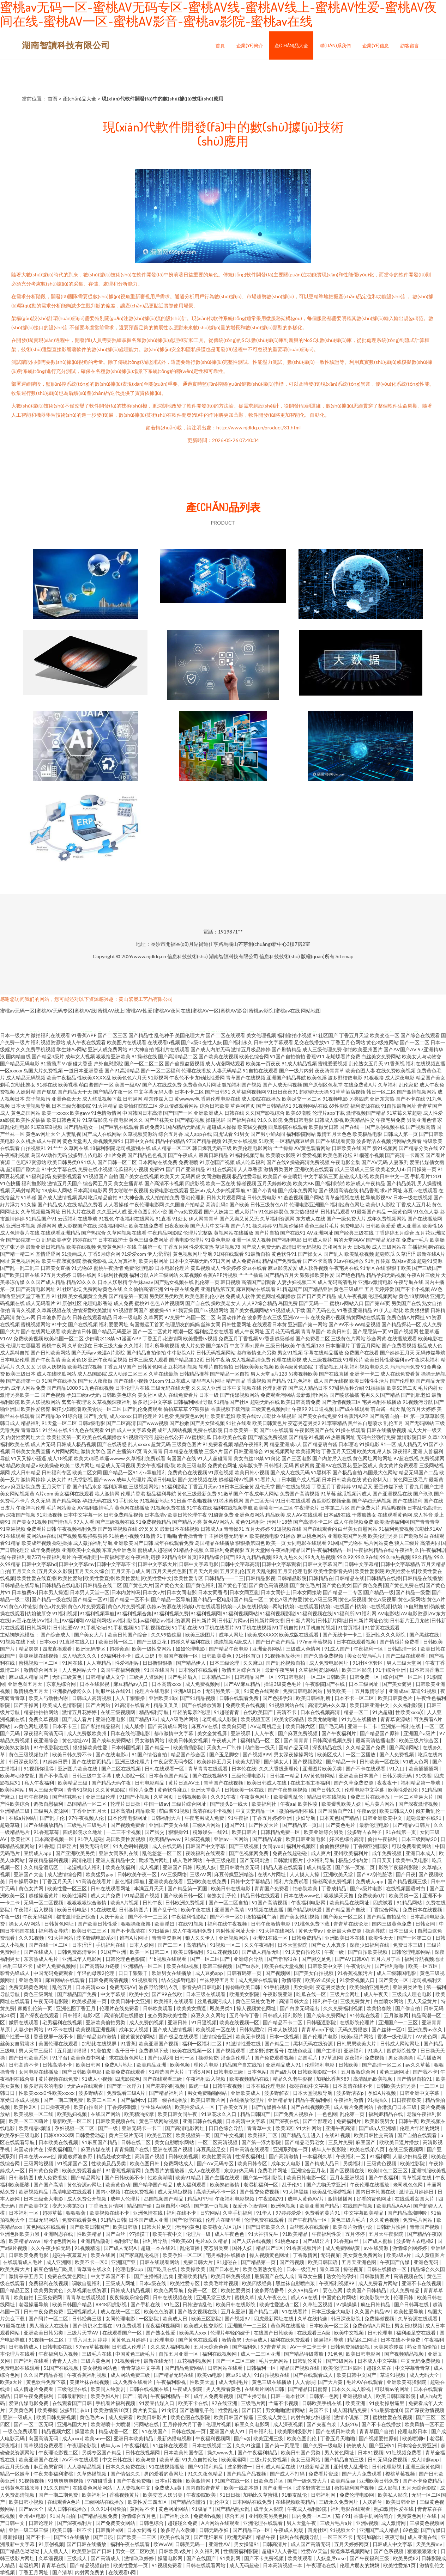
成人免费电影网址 (329, 1663)
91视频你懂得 (288, 1226)
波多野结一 (240, 2467)
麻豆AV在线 (205, 1726)
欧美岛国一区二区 (64, 1338)
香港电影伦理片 (186, 1240)
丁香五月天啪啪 (338, 2438)
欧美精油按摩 (139, 2114)
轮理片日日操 (125, 1804)
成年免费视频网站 (386, 1219)
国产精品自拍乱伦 (387, 1917)
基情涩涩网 (48, 1254)
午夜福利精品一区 (170, 2396)
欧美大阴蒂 (248, 1761)
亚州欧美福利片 (351, 1853)
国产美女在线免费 (317, 1416)
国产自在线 (197, 1303)
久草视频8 (190, 1275)
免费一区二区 (202, 2290)
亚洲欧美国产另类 (347, 1536)
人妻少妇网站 (29, 2029)
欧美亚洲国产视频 (159, 2043)
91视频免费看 (167, 2565)
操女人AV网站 (25, 1924)
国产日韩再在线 (412, 2304)
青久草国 (330, 2269)
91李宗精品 (334, 1423)
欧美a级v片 (399, 2255)
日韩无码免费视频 (388, 2459)
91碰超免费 (221, 1515)
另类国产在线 (406, 1303)
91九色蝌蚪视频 (131, 1846)
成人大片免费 (106, 1895)
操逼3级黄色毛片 (283, 1684)
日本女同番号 (142, 2530)
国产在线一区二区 (49, 1945)
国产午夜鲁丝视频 (288, 1790)
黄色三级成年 (348, 1289)
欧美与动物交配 (18, 1776)
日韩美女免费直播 (30, 1451)
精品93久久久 (81, 1282)
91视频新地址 (154, 1501)
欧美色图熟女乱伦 (263, 2269)
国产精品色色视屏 (147, 1155)
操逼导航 (375, 1931)
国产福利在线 (241, 1120)
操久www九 (221, 2452)
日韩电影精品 (150, 1783)
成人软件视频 (313, 1268)
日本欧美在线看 (229, 1437)
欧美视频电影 (264, 1536)
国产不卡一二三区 (148, 1917)
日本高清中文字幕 (246, 2121)
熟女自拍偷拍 (422, 2347)
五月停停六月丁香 (183, 2424)
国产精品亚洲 (318, 1289)
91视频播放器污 (283, 1656)
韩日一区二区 (381, 1092)
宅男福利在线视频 (62, 2022)
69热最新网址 (340, 1437)
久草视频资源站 (140, 1134)
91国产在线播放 (59, 1381)
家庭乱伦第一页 (35, 2008)
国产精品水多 (87, 1486)
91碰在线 (47, 1085)
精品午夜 (266, 2537)
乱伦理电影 (162, 2340)
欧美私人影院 (393, 2495)
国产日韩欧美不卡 (124, 2177)
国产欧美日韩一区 (183, 1895)
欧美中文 (139, 1994)
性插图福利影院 (241, 2551)
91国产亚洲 (114, 1952)
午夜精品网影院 (164, 1233)
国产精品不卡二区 (283, 2022)
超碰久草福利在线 (190, 1642)
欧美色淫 (317, 1078)
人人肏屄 (305, 2382)
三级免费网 (50, 2297)
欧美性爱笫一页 (131, 2565)
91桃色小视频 (124, 1536)
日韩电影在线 (57, 2347)
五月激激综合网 (358, 2072)
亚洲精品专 (280, 2100)
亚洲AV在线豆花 (333, 1465)
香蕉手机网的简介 (374, 2516)
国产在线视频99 (210, 1776)
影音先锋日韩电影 (202, 1987)
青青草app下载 (318, 2029)
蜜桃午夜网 (54, 1345)
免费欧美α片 (371, 1895)
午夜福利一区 (369, 1649)
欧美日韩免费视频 (231, 2276)
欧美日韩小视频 (252, 1472)
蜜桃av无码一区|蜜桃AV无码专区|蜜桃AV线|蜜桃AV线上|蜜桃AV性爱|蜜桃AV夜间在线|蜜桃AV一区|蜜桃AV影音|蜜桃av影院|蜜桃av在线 (150, 1011)
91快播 (423, 1776)
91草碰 (28, 1197)
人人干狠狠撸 (130, 1698)
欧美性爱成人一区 (195, 2107)
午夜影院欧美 (201, 2495)
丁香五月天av (203, 1486)
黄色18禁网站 (414, 1296)
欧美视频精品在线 (249, 2079)
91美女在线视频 (240, 1141)
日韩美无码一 (190, 2544)
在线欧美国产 (258, 1712)
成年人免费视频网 (56, 1966)
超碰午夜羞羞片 (70, 2255)
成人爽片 (321, 1853)
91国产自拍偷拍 (287, 1056)
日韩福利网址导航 (193, 1402)
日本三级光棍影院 (71, 1106)
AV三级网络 (174, 1874)
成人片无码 (43, 1444)
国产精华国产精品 (153, 2185)
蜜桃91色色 (147, 1303)
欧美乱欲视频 (359, 1254)
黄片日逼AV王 (184, 1783)
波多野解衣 (277, 2093)
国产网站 (314, 1197)
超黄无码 (161, 1444)
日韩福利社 (262, 2431)
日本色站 (257, 2072)
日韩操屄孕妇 (24, 1881)
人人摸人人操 (305, 1874)
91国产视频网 (403, 1331)
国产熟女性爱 (161, 2333)
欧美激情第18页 (112, 2410)
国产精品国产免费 (77, 1994)
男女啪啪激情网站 (285, 2410)
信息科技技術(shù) (187, 956)
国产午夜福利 (383, 2177)
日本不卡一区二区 (354, 1698)
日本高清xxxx (167, 1684)
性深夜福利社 (250, 2156)
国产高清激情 (284, 2156)
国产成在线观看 (352, 1409)
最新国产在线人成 (274, 2276)
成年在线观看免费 (174, 1543)
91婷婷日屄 (55, 1761)
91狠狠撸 (373, 1078)
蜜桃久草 (244, 2297)
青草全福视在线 (342, 1197)
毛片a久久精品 (212, 2241)
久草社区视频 (318, 2304)
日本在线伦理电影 (130, 1733)
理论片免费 (142, 1790)
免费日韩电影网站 (303, 1691)
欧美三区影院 (357, 1670)
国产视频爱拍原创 (379, 2438)
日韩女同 (425, 1924)
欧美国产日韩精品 (366, 2290)
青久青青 (153, 1451)
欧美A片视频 (125, 1902)
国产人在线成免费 (162, 1085)
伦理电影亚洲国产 (309, 1204)
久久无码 (40, 1501)
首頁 (220, 45)
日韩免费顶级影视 (350, 2347)
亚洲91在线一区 (270, 1938)
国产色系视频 (389, 2551)
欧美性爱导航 (409, 2311)
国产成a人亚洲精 (378, 2128)
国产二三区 (170, 1945)
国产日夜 (406, 1874)
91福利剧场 (38, 1176)
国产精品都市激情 (97, 2036)
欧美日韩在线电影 (231, 1888)
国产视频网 (278, 1973)
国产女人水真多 (329, 1945)
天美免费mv (429, 2544)
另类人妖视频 (51, 1367)
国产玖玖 (423, 1494)
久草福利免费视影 (224, 1550)
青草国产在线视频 (245, 1078)
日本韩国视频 (126, 1747)
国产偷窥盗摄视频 (184, 1063)
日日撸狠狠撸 (158, 1663)
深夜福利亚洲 (407, 1451)
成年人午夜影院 (329, 2149)
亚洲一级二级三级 (29, 2530)
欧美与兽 (146, 2459)
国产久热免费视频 (324, 1656)
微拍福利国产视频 (241, 1085)
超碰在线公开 (169, 1437)
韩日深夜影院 (24, 1761)
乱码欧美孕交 (56, 1240)
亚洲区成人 (365, 1465)
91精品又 (362, 1486)
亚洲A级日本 (188, 1691)
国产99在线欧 (167, 1994)
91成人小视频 (97, 2079)
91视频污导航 (418, 1402)
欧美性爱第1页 (400, 2565)
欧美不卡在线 (193, 2403)
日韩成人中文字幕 (393, 2544)
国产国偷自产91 (336, 1811)
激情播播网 (341, 2199)
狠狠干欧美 (398, 1268)
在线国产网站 (106, 2114)
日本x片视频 (169, 2481)
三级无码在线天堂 (170, 1388)
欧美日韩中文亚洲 (130, 2001)
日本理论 (348, 1444)
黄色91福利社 (250, 1522)
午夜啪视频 (199, 1501)
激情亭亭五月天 (26, 2276)
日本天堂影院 (293, 1945)
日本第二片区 (335, 1508)
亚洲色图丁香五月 (76, 2008)
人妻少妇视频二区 (297, 1282)
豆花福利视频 (183, 1367)
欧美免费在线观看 (126, 2072)
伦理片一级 (199, 2234)
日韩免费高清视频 (109, 1980)
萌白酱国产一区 (96, 1085)
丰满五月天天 (149, 1888)
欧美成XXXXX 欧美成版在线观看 (283, 1635)
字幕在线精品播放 (323, 1353)
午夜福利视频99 (337, 2283)
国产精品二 (277, 2043)
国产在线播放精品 (44, 1825)
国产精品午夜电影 (229, 1649)
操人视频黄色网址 (256, 2008)
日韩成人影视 (329, 1120)
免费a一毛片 (415, 1240)
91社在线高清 (221, 1169)
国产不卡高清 (317, 1261)
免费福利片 (349, 2121)
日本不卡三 (65, 1726)
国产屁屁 (46, 1092)
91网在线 (73, 1663)
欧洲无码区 (240, 2537)
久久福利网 (208, 2551)
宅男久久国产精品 (380, 1395)
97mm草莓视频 (316, 1642)
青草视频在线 (417, 2177)
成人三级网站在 (389, 1247)
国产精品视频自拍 (90, 2565)
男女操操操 (401, 2058)
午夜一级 (10, 1917)
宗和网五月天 (337, 1247)
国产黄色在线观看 (198, 2340)
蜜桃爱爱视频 (333, 1063)
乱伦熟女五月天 (366, 1063)
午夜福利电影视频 (235, 2199)
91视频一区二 (225, 1945)
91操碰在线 (144, 1056)
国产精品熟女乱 (233, 2509)
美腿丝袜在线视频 (39, 1656)
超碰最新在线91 (424, 1818)
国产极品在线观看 (179, 2036)
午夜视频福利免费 (77, 1529)
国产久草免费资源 (354, 1783)
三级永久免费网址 (339, 2502)
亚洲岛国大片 (72, 2424)
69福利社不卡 (116, 1656)
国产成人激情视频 (57, 1197)
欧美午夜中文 (167, 2234)
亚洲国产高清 (230, 1910)
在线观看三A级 (314, 2333)
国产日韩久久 (326, 1790)
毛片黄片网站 (380, 1804)
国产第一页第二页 (355, 1867)
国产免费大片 (365, 1508)
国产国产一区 (178, 1113)
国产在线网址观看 (40, 1331)
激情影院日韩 (412, 1437)
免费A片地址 (119, 2065)
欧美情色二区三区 (388, 2170)
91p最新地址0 (386, 2410)
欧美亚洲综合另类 (324, 1832)
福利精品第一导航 (421, 1783)
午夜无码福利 (38, 1917)
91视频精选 (87, 2248)
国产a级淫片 (316, 2241)
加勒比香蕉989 (333, 2079)
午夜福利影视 (171, 2382)
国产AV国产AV (400, 1049)
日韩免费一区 (365, 1677)
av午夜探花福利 (422, 1360)
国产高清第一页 (23, 1381)
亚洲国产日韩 (178, 1867)
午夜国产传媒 (395, 2262)
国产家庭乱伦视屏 (139, 2255)
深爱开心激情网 (250, 2206)
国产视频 (67, 1536)
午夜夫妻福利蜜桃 (54, 2474)
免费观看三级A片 (126, 2093)
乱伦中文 (219, 2502)
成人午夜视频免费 (353, 1522)
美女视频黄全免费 (88, 1296)
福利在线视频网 (220, 2354)
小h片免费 (115, 1155)
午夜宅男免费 (390, 1120)
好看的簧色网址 (374, 2199)
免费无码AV (122, 1987)
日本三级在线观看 (206, 1994)
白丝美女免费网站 (381, 1056)
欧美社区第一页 (64, 1437)
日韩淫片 (67, 1846)
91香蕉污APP (353, 1416)
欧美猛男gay (100, 1874)
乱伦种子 (164, 1035)
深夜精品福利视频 (49, 1860)
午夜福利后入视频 (34, 1910)
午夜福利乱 (137, 2445)
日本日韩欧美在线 (341, 1479)
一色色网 (327, 2114)
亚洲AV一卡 (296, 1317)
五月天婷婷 (257, 1529)
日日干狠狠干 (133, 1973)
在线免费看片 (183, 1395)
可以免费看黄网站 (412, 1846)
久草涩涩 (406, 1254)
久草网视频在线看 (126, 1233)
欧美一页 (276, 1543)
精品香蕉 (369, 1190)
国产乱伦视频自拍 (286, 1663)
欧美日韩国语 (323, 2262)
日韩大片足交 (156, 2227)
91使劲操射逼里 (387, 2403)
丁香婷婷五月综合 (394, 1233)
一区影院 (149, 2318)
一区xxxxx (11, 1070)
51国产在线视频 (61, 2368)
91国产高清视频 (270, 1902)
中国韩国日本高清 (142, 1113)
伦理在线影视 (286, 1360)
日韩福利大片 (166, 1818)
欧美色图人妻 (360, 1070)
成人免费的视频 (147, 2022)
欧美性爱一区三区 (67, 1888)
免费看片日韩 (41, 1529)
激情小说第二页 (352, 2417)
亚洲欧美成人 (246, 2093)
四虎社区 (317, 2530)
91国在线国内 (159, 1670)
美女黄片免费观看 (398, 1465)
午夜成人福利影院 (307, 2509)
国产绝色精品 (350, 1275)
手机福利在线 (111, 1945)
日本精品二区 (216, 1677)
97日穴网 (220, 1261)
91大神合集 (131, 1197)
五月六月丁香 (386, 1959)
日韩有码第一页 (245, 1973)
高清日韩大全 (294, 2001)
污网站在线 (147, 2424)
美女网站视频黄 (17, 1494)
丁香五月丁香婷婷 (331, 1486)
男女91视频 (290, 1353)
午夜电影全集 (345, 1162)
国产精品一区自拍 (229, 1374)
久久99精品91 (304, 2290)
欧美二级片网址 (77, 1465)
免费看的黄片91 (323, 2213)
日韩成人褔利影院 (283, 2015)
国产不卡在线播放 (381, 2424)
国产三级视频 (244, 1846)
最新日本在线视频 (179, 1529)
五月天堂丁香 (56, 1486)
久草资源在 (79, 1345)
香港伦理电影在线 (220, 1099)
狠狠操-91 (160, 1310)
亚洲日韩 (178, 2022)
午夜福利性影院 (189, 1917)
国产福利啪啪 (330, 1183)
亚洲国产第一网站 (307, 1324)
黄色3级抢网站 (382, 1042)
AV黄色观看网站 (312, 1148)
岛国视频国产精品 (164, 2199)
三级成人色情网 (303, 1649)
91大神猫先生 (263, 2234)
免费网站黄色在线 (102, 1289)
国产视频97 (238, 2318)
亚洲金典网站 (267, 1649)
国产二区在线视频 (121, 1769)
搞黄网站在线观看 (366, 1317)
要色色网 (333, 2290)
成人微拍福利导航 (93, 1543)
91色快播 (10, 1183)
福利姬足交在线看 (214, 1331)
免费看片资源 (323, 2474)
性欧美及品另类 (109, 2163)
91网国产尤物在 (345, 1543)
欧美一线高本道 (242, 2488)
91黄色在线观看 (262, 1691)
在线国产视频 (358, 2206)
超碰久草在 (379, 2368)
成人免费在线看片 (133, 2382)
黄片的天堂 (145, 2410)
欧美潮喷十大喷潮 (111, 2424)
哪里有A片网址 (208, 1381)
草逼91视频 (424, 1691)
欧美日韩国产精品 (72, 2304)
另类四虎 (359, 1099)
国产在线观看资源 (335, 1141)
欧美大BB (303, 1183)
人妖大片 (56, 1479)
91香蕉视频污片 (355, 1973)
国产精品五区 (15, 2290)
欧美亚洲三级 (268, 2438)
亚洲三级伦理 (101, 1797)
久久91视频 (32, 1938)
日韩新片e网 (110, 2530)
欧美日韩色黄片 (64, 1120)
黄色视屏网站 (26, 1261)
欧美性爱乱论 (403, 1790)
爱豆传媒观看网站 (179, 1106)
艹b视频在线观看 (168, 1959)
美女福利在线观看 (74, 1494)
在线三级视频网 (118, 1712)
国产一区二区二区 (144, 1063)
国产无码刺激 (255, 1860)
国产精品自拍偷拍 (146, 1353)
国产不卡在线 (410, 1099)
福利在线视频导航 (233, 1508)
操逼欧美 (85, 2431)
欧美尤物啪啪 (323, 1719)
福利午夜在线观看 (130, 2544)
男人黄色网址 (339, 2452)
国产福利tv (132, 2100)
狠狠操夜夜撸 (136, 1924)
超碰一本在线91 (159, 2248)
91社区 (172, 2304)
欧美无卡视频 (251, 2036)
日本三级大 (402, 1931)
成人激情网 (394, 2523)
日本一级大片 (15, 1035)
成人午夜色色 (230, 2234)
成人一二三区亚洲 (261, 2354)
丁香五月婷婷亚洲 (272, 1818)
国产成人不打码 (288, 2474)
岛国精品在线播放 (214, 1543)
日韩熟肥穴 (252, 2029)
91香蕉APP (84, 1035)
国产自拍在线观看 (417, 2135)
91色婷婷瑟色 (273, 1211)
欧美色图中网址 (88, 2058)
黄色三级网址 (39, 1994)
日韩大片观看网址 (226, 1197)
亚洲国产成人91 (228, 2431)
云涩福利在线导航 (77, 1219)
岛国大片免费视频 (43, 1070)
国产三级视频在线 (115, 1522)
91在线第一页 (401, 1832)
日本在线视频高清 (320, 1712)
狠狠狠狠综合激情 (87, 1902)
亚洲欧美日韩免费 (379, 2481)
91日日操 (230, 2495)
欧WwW (162, 2544)
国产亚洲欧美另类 (75, 1853)
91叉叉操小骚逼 (28, 1458)
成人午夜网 (49, 1141)
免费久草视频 (44, 1719)
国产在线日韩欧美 (336, 2431)
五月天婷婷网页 (352, 2544)
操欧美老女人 (226, 1303)
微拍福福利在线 (297, 1811)
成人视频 (149, 1867)
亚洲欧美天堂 (338, 1874)
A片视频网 (172, 1303)
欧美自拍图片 (89, 2107)
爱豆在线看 (254, 1268)
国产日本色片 (224, 2269)
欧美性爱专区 (185, 2283)
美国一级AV (128, 1085)
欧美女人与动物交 (421, 1056)
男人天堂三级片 (36, 2051)
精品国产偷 (140, 2206)
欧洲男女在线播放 (172, 1973)
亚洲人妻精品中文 (116, 1860)
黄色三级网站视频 (159, 2121)
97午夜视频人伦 (86, 1818)
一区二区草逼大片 (414, 1797)
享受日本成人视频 (20, 2100)
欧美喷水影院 (280, 1155)
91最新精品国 (315, 2467)
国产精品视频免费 (98, 2516)
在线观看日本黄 (269, 1324)
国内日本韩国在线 (376, 2192)
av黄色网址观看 (31, 1726)
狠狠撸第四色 (250, 1543)
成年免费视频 (45, 1550)
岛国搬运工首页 (146, 1324)
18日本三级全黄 (236, 1486)
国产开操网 (27, 1705)
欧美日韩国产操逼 (234, 2417)
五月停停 (355, 2234)
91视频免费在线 (168, 1508)
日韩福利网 (324, 2495)
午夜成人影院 (188, 2389)
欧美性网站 (13, 1790)
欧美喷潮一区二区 (273, 1508)
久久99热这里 (166, 1635)
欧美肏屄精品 (289, 1719)
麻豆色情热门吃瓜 (54, 2269)
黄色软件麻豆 (172, 1790)
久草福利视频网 (248, 1092)
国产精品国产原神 (380, 1733)
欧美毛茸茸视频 (221, 2283)
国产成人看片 (77, 1719)
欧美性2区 (25, 2107)
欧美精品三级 (73, 1783)
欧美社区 (21, 1839)
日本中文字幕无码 (189, 1261)
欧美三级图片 (200, 1635)
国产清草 (62, 2572)
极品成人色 (429, 1345)
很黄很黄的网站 (138, 2036)
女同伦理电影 (121, 2318)
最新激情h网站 (312, 1395)
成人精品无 (409, 1444)
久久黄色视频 (384, 2220)
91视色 (106, 1219)
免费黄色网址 (222, 1465)
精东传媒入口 (158, 1099)
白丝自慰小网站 (173, 2206)
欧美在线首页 (175, 2537)
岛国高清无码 (44, 2438)
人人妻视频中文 (134, 2488)
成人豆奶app (209, 1973)
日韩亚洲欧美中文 (383, 1818)
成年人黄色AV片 (306, 2199)
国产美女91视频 (29, 1522)
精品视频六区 (56, 2431)
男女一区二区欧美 (135, 2551)
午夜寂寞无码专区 (173, 1761)
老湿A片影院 (111, 1353)
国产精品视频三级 (407, 1881)
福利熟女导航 (53, 1931)
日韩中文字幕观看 (273, 1042)
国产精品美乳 (401, 1183)
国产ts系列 (248, 1966)
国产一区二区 (414, 1042)
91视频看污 (145, 1980)
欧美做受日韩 (323, 1127)
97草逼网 (331, 2058)
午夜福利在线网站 (135, 1219)
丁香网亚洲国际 (371, 1846)
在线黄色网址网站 (93, 2488)
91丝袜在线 (55, 1430)
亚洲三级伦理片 (133, 1761)
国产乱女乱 (96, 1416)
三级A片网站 (207, 1825)
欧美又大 (170, 1176)
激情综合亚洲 (217, 2036)
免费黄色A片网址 (202, 1085)
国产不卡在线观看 (366, 1769)
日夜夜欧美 (176, 1226)
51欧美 (266, 1141)
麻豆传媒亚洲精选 (234, 1874)
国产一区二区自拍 (229, 1902)
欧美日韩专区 (252, 2163)
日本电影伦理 (15, 1360)
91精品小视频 (188, 1550)
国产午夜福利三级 (370, 2558)
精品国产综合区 (188, 1754)
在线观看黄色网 (395, 1515)
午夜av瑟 (366, 1811)
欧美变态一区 (384, 1035)
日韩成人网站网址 (400, 2043)
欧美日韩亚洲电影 (306, 1839)
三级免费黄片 (355, 2001)
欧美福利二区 (263, 2135)
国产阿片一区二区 (49, 2318)
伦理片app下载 (328, 1113)
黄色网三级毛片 (410, 1479)
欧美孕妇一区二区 (183, 2255)
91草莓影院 (95, 1120)
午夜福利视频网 (213, 2438)
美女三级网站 (306, 2459)
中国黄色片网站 (339, 2297)
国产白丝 (116, 2234)
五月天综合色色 (211, 2347)
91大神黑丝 (296, 2192)
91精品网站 (410, 1902)
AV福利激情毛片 (95, 1508)
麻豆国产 (366, 2142)
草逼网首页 (242, 1106)
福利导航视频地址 (424, 1959)
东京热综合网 (61, 1684)
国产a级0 (191, 1042)
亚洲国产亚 (124, 2262)
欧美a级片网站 (357, 2036)
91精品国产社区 (231, 1402)
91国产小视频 (135, 1797)
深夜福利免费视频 (365, 2058)
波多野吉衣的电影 (44, 2086)
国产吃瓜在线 (162, 2269)
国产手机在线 (146, 2304)
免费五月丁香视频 (238, 1338)
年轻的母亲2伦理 (192, 1712)
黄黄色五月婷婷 (129, 2340)
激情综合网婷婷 (410, 2248)
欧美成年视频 (36, 1543)
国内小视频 (108, 2192)
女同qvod (273, 1846)
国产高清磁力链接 (100, 1966)
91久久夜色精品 (205, 2474)
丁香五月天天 (57, 1881)
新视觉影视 (94, 1261)
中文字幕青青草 (413, 2368)
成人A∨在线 (305, 2297)
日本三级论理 (225, 1663)
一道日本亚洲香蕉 (83, 1070)
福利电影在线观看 (351, 2509)
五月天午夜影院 (386, 2234)
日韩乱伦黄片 (308, 2361)
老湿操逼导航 (34, 2304)
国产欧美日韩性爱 (98, 1924)
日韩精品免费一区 (280, 1832)
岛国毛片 (308, 2058)
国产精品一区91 (120, 1472)
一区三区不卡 (338, 2537)
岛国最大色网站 (380, 1472)
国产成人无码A (121, 2248)
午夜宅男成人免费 (205, 1818)
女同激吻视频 (216, 1176)
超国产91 (235, 1825)
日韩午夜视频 (34, 1797)
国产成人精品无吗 (262, 1952)
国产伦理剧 (402, 1381)
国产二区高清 (121, 1423)
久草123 (437, 1437)
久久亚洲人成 (112, 1211)
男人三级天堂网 (404, 1663)
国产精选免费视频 (268, 1437)
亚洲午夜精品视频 (107, 1360)
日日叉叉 (382, 1860)
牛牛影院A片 (181, 1353)
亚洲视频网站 (234, 1938)
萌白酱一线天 (385, 1409)
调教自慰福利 (49, 1804)
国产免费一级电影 (323, 2445)
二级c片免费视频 (269, 2459)
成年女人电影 (286, 2163)
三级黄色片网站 (348, 1338)
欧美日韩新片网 (209, 2100)
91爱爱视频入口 (357, 1980)
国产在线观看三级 (163, 2079)
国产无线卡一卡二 (343, 1635)
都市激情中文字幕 (174, 1733)
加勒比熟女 (23, 1085)
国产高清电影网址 (35, 1289)
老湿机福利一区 (261, 2185)
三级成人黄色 (272, 2417)
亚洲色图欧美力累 (20, 2234)
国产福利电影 (287, 1240)
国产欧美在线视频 (218, 1056)
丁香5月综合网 (104, 1254)
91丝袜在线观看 (171, 2445)
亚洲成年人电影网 (82, 1959)
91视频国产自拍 (100, 1176)
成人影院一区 (130, 1776)
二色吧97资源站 (28, 1162)
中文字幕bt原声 (247, 1345)
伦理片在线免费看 (120, 2008)
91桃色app (287, 2241)
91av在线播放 (348, 1261)
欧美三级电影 (191, 1465)
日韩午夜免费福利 (34, 2396)
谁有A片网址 (134, 1938)
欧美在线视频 (81, 1247)
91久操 (28, 1204)
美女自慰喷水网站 (175, 2142)
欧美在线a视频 (183, 1966)
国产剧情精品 (286, 1049)
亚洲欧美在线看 (166, 1881)
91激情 (148, 1536)
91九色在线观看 (86, 1430)
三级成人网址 (121, 2283)
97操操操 (347, 2304)
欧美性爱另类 (236, 2290)
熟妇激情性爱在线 (394, 2509)
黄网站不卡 (143, 2509)
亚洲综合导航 (249, 1959)
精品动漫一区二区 (118, 2431)
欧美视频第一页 (193, 2135)
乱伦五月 (393, 1423)
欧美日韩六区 (300, 1726)
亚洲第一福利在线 (401, 1726)
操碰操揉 (62, 1543)
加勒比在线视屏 (279, 1416)
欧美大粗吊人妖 (374, 1451)
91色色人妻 (426, 1211)
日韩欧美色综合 (119, 1395)
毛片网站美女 (61, 1508)
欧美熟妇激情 (225, 2185)
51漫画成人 (74, 1254)
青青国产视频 (425, 2227)
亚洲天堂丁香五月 (30, 1296)
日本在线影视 (95, 1684)
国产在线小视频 (131, 1381)
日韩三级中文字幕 (92, 1776)
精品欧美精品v (22, 1465)
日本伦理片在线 (132, 1388)
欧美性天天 (381, 1938)
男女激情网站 (150, 1740)
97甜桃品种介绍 (346, 1388)
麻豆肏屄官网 (49, 2467)
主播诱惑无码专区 (228, 1536)
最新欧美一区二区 (72, 2121)
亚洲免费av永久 (426, 2029)
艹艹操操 (283, 1148)
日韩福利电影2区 (82, 2015)
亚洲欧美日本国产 (359, 1776)
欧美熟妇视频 (72, 2114)
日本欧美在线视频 (58, 2142)
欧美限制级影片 (295, 2431)
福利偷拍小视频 (294, 1035)
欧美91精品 (188, 2177)
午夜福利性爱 (327, 2234)
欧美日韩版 (126, 2227)
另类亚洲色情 (421, 1120)
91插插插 (375, 1388)
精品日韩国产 (255, 2114)
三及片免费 (340, 2142)
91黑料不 (321, 1472)
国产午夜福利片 (339, 1733)
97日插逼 (159, 1931)
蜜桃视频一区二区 (39, 1663)
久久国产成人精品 (45, 1282)
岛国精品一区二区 (87, 1804)
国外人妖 (242, 2248)
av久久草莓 (418, 2065)
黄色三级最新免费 (197, 1494)
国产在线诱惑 (112, 1444)
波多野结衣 (91, 2093)
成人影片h (246, 1211)
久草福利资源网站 (319, 1670)
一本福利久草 (317, 2156)
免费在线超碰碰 (290, 1853)
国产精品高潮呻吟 (407, 2213)
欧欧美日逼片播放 (399, 2142)
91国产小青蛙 (262, 1190)
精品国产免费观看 (282, 1261)
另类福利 (353, 2163)
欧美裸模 (68, 1085)
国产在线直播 (334, 1374)
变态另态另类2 (304, 1423)
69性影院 (339, 1106)
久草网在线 (76, 1148)
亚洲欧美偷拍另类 (106, 2022)
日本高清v (155, 1515)
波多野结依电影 (345, 1078)
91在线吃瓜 (103, 1910)
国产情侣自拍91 (415, 2079)
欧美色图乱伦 (302, 2438)
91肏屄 (169, 2410)
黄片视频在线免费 (58, 2079)
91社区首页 (248, 1656)
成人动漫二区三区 (127, 1374)
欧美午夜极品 (61, 1078)
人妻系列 (399, 1162)
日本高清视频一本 (283, 2565)
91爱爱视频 (309, 1155)
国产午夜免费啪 (134, 2481)
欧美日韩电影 (72, 1910)
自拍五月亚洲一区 (179, 2354)
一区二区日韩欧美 (326, 1677)
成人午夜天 (376, 1994)
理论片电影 (206, 2065)
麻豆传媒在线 (96, 2149)
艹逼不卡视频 (284, 2403)
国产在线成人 (39, 1952)
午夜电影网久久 (126, 1120)
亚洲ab (197, 1190)
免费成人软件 (240, 1296)
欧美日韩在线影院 (236, 2304)
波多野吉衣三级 (264, 1317)
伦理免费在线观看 (264, 2220)
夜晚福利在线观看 (206, 1853)
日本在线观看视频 (356, 1642)
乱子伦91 (292, 2185)
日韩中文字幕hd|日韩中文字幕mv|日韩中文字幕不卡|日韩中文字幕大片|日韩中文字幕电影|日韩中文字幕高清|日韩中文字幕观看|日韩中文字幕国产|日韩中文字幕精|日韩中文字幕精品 (221, 1564)
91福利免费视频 (396, 1529)
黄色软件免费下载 (46, 2382)
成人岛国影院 (92, 1374)
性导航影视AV (376, 1197)
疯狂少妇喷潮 (66, 1409)
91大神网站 (60, 1938)
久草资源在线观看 (418, 2318)
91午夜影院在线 (52, 1747)
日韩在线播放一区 (387, 2269)
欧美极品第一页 (90, 2001)
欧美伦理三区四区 (343, 2368)
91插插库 (51, 1063)
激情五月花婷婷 (80, 1712)
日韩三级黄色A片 (269, 1204)
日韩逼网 (133, 1099)
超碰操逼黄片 (44, 1895)
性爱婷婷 (231, 1268)
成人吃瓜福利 (250, 1162)
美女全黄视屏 (212, 1733)
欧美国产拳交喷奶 (282, 1176)
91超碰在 (227, 2262)
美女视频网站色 (100, 2368)
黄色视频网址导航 (192, 1254)
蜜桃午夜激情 (108, 1268)
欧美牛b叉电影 (412, 1860)
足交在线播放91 (312, 1042)
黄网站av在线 (41, 1536)
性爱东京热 (201, 1247)
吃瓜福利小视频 (131, 1169)
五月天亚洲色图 (359, 2262)
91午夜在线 (199, 1508)
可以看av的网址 (392, 2389)
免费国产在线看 (361, 1353)
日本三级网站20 (419, 1839)
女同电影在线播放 (39, 2072)
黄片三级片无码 (126, 2135)
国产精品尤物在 (383, 1240)
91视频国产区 (73, 2163)
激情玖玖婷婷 (139, 2558)
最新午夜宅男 (280, 1670)
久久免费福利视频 (343, 2008)
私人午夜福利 (39, 1783)
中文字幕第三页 (320, 1176)
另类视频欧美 (303, 1374)
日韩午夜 (152, 1902)
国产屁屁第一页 (369, 1331)
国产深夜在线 (284, 2121)
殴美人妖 (206, 1867)
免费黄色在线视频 (187, 1472)
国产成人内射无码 (210, 1049)
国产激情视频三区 (341, 1402)
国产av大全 (31, 2509)
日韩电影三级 (228, 2072)
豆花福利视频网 (195, 2361)
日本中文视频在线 (241, 1388)
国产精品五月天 (281, 1275)
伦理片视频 (219, 2424)
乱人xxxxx (139, 1444)
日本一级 (209, 1395)
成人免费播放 (52, 2177)
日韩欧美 (348, 2065)
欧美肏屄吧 (234, 1726)
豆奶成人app (38, 1853)
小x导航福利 (153, 1472)
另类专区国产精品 (102, 2452)
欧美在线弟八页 (368, 2149)
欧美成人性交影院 (204, 2326)
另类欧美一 (339, 1691)
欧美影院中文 (375, 2297)
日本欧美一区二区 (329, 2326)
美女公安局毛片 (365, 1656)
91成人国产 (337, 1649)
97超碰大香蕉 (77, 1063)
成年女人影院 (269, 2509)
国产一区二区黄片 (152, 1331)
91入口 (397, 1769)
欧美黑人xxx (193, 2333)
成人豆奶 (145, 1656)
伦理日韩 (403, 2297)
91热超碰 (382, 1712)
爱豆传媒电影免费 (29, 2403)
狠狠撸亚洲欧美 (113, 1056)
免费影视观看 (67, 1176)
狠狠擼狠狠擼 (93, 1536)
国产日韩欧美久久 (266, 2227)
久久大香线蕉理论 (279, 1769)
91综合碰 (72, 1416)
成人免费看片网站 (378, 2283)
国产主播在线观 (222, 2177)
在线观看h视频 (163, 1042)
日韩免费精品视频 (123, 1515)
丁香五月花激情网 (162, 1338)
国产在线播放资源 (202, 1705)
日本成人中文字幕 (377, 2361)
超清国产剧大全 (23, 1169)
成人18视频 (60, 1458)
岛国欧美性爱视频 (126, 1839)
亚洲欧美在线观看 (314, 1169)
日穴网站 (210, 2213)
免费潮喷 (188, 1162)
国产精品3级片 (48, 1056)
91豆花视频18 (223, 1952)
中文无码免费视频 (421, 2361)
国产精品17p (143, 1719)
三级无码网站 (44, 2220)
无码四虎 (190, 1176)
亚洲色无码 (426, 2262)
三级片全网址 (345, 1994)
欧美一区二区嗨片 (29, 2121)
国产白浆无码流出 (300, 2008)
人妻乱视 (71, 1134)
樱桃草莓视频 (400, 2474)
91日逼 (178, 1501)
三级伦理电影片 (249, 1776)
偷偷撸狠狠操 (335, 1846)
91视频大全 (343, 2530)
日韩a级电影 (91, 1423)
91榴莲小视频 (369, 1155)
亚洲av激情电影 (375, 1282)
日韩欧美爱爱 (381, 1226)
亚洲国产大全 (29, 1874)
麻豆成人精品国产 (29, 1677)
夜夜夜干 (387, 1783)
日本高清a (121, 1811)
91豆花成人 (178, 1381)
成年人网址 (232, 1635)
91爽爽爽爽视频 (66, 2481)
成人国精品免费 (350, 2410)
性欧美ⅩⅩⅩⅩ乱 (94, 1078)
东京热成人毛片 (41, 1959)
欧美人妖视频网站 (40, 1402)
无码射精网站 (26, 1190)
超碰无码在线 (265, 1402)
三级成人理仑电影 (412, 1994)
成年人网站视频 (174, 1430)
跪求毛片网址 (154, 1860)
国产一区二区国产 (210, 1959)
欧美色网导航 (169, 2290)
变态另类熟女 (331, 1987)
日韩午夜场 (217, 1360)
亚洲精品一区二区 (143, 1966)
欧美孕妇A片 (105, 2396)
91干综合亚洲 (391, 1670)
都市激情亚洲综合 (76, 1917)
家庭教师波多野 (76, 2156)
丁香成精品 (334, 1888)
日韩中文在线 (139, 1141)
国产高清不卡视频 (164, 1183)
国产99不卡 (341, 1324)
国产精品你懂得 (189, 2502)
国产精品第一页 (259, 2262)
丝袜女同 (211, 1324)
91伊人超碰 (90, 1839)
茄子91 (343, 2516)
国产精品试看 (267, 1839)
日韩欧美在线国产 (351, 1148)
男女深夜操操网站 (294, 1754)
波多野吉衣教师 (178, 2530)
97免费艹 (174, 1317)
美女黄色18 (74, 1360)
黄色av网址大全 (43, 1134)
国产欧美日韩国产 (90, 2227)
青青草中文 (260, 2128)
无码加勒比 (369, 2537)
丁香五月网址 (34, 2572)
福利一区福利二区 (202, 2043)
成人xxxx (72, 2438)
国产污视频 (292, 2262)
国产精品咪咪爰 (305, 1910)
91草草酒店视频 (347, 1092)
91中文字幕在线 (59, 1169)
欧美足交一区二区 (301, 1099)
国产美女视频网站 (249, 1310)
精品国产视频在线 (300, 2368)
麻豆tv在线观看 (420, 1190)
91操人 (375, 2051)
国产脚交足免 (316, 1959)
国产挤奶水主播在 (93, 2326)
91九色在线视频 (96, 1388)
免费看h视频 (207, 2516)
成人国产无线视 (331, 1381)
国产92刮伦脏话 (375, 1874)
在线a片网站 (23, 1818)
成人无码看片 (40, 1303)
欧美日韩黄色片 (269, 1423)
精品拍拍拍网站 (41, 1712)
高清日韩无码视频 (301, 1247)
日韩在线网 (84, 1275)
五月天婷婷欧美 (274, 1183)
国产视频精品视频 (404, 2354)
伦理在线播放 (196, 1070)
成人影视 (388, 2488)
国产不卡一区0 (226, 1917)
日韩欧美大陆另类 (396, 2086)
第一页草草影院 (427, 1416)
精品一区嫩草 (15, 2474)
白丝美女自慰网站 (358, 1529)
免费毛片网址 (273, 2170)
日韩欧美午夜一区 (137, 1874)
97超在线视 (406, 1458)
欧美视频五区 (256, 1719)
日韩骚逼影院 (321, 2022)
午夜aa (287, 1804)
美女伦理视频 (261, 1035)
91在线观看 (12, 1536)
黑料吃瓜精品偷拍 (97, 1197)
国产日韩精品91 (273, 1106)
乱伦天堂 (265, 1486)
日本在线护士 (113, 1240)
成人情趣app (425, 2459)
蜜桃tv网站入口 (347, 1303)
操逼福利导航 (329, 2340)
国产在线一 (351, 1127)
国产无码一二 (314, 1303)
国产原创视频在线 (385, 1127)
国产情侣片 (60, 1522)
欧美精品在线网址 (350, 1902)
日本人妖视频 (283, 2029)
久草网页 (153, 1317)
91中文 (59, 1324)
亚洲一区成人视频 (251, 1240)
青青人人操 (65, 2361)
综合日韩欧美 (214, 1106)
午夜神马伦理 (31, 1508)
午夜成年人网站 (261, 1494)
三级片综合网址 (189, 1804)
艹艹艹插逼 (251, 1275)
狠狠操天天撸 (339, 1895)
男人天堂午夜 (302, 2523)
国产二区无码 (259, 1501)
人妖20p (349, 2424)
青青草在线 (54, 2565)
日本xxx (47, 1642)
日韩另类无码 (397, 1776)
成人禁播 (134, 1726)
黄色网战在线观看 (46, 2227)
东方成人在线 (310, 1219)
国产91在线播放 (72, 2537)
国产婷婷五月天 (397, 1353)
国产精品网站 (86, 2177)
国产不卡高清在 (128, 1931)
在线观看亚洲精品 (60, 1233)
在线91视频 (191, 1924)
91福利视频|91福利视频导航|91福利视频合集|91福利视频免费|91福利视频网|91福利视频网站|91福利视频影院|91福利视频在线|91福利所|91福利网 (214, 1613)
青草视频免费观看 (44, 2445)
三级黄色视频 (382, 2163)
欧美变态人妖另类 (163, 2495)
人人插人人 (56, 2551)
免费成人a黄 (169, 2488)
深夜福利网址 (113, 1226)
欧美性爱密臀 (35, 1409)
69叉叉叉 (148, 1529)
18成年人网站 (57, 1190)
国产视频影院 (308, 1761)
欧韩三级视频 (218, 1966)
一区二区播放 (361, 1754)
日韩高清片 (275, 2544)
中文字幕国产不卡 (111, 2276)
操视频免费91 (108, 1141)
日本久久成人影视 (351, 2389)
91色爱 (166, 1416)
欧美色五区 (160, 2135)
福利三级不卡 (18, 1966)
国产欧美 (239, 1204)
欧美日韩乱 (339, 1331)
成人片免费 (192, 1345)
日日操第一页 (421, 1169)
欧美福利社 (264, 1804)
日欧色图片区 (269, 2481)
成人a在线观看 (204, 2170)
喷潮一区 (183, 1331)
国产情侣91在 (283, 1959)
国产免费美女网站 (116, 2523)
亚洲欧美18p (163, 1698)
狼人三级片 (406, 1543)
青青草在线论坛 (351, 1924)
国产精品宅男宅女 (305, 2142)
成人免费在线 (246, 1261)
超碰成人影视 (354, 1176)
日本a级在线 (337, 1515)
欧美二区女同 (87, 1472)
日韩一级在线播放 (167, 2100)
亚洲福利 (354, 2051)
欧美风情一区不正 (424, 2424)
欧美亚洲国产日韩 (92, 2551)
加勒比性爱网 (210, 1078)
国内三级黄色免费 (392, 1924)
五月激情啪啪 (370, 1691)
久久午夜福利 (259, 1945)
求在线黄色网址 (127, 2058)
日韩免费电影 (262, 1197)
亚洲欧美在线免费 (207, 1881)
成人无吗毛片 (233, 2382)
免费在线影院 (208, 1430)
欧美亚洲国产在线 (39, 2459)
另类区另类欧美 (166, 1296)
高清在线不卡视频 (212, 1811)
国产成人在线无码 (290, 1472)
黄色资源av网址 (85, 2185)
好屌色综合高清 (347, 1839)
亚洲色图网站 (249, 1515)
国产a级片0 (282, 2072)
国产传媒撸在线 (270, 2107)
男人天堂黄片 (422, 2001)
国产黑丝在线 (424, 1635)
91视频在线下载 (18, 1642)
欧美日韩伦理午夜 (187, 1515)
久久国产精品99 (373, 2311)
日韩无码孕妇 (214, 2530)
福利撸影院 (34, 1183)
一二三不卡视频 (124, 1832)
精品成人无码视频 (115, 1465)
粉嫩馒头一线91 (211, 1832)
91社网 (59, 1296)
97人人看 (84, 1522)
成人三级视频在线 (322, 1360)
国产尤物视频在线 (197, 1479)
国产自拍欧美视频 (368, 1952)
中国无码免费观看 (54, 1973)
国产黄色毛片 (341, 1825)
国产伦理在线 (187, 2220)
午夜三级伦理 (221, 1860)
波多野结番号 (269, 2290)
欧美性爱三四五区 (148, 2502)
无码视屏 (330, 2255)
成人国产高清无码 (311, 2544)
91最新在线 (13, 2326)
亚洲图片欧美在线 (78, 1769)
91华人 (88, 1162)
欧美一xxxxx (55, 1113)
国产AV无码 (374, 1162)
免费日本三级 (408, 1945)
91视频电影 (335, 1099)
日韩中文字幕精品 (250, 1881)
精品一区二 (356, 1712)
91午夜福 (238, 1818)
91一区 (388, 1444)
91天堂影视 (80, 1479)
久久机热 (26, 1141)
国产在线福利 (407, 1501)
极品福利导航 (161, 1494)
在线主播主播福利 (310, 1783)
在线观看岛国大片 (415, 2199)
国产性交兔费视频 (260, 2192)
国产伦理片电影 (320, 2036)
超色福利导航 (130, 1881)
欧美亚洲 (355, 2403)
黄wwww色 (187, 1099)
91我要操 (183, 1310)
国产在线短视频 (293, 1486)
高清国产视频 (150, 2156)
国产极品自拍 (347, 1472)
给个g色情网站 (61, 2241)
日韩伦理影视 (387, 2467)
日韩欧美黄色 (217, 1656)
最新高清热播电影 (376, 1740)
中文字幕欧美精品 (364, 2213)
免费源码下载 (154, 2051)
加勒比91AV (428, 1529)
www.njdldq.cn (150, 956)
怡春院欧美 (306, 1888)
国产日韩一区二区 (117, 1162)
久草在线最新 (163, 1374)
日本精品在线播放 (183, 1451)
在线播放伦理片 (247, 2100)
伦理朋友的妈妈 (182, 1324)
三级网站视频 (39, 2163)
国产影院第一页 (23, 1240)
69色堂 (410, 2530)
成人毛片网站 (188, 1860)
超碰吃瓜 (385, 1254)
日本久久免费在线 (126, 2467)
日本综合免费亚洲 (417, 2445)
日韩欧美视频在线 (116, 2121)
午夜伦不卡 (181, 1078)
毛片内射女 (430, 1388)
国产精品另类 (187, 1522)
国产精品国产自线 (346, 1910)
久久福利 (134, 1345)
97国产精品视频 (203, 1141)
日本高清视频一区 (54, 1839)
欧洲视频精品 (34, 2192)
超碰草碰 (10, 1825)
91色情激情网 (106, 1113)
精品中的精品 (170, 1141)
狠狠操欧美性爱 (317, 1275)
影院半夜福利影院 (399, 1867)
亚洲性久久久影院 (386, 1635)
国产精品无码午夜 (111, 1783)
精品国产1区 (269, 2248)
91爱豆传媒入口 (157, 2403)
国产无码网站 (419, 1423)
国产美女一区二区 (343, 1917)
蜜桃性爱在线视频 (393, 2417)
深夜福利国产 (62, 2149)
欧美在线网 (103, 2255)
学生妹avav (140, 1282)
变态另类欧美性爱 (167, 2015)
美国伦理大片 (190, 1035)
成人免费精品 (405, 2290)
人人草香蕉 (250, 1169)
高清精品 (196, 1945)
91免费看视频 (218, 1444)
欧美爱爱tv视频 (200, 1338)
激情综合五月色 (139, 2516)
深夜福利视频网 (163, 2326)
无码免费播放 (353, 2029)
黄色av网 (26, 1317)
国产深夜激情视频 (418, 1804)
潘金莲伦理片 (236, 2058)
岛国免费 (288, 1303)
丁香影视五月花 (331, 1367)
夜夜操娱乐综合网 (129, 2297)
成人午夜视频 (352, 1296)
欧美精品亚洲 (152, 2065)
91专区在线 (372, 1268)
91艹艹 (55, 1148)
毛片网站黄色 (378, 1543)
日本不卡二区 (189, 1092)
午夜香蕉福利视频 (87, 2375)
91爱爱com (133, 1254)
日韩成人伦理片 (129, 2347)
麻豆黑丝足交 (211, 2149)
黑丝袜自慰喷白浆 (296, 2283)
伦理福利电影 (320, 2065)
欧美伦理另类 (383, 1536)
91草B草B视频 (46, 1127)
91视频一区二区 (47, 2340)
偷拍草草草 (175, 1409)
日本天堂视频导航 (30, 1106)
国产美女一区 (394, 1980)
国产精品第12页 (186, 1360)
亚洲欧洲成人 (208, 1113)
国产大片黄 (331, 2382)
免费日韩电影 (298, 1120)
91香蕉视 (394, 1063)
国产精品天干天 (75, 1092)
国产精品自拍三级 (344, 2459)
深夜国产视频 (21, 1515)
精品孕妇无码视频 (386, 1275)
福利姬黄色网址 (347, 1204)
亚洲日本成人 (420, 1853)
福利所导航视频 (162, 1345)
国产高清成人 (106, 2558)
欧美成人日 (175, 2318)
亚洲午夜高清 (340, 2128)
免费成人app (370, 1881)
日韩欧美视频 (183, 2156)
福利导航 (139, 1275)
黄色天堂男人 (77, 1141)
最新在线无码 (159, 2361)
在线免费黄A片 (360, 1085)
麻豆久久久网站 (209, 2015)
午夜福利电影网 (309, 1902)
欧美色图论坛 (337, 1155)
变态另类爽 (216, 2248)
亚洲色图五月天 (25, 1684)
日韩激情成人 (24, 2347)
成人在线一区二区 (121, 2311)
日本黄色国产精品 (169, 1776)
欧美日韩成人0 (396, 1811)
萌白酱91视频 (174, 1811)
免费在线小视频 (95, 1169)
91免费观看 (129, 2326)
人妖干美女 (112, 1917)
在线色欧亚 (300, 2051)
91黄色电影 (217, 1240)
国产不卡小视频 (412, 1289)
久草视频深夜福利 (112, 1402)
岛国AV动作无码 (49, 1155)
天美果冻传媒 (389, 2347)
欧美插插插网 (424, 1769)
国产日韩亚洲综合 (243, 1451)
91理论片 (353, 1360)
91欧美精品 (295, 2234)
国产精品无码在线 (174, 2375)
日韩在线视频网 (143, 2452)
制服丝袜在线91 (114, 1691)
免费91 (157, 1169)
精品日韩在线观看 (260, 1895)
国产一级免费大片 (346, 1219)
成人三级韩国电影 (396, 1973)
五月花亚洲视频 (348, 2177)
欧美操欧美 (193, 2269)
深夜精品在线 (327, 1747)
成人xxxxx (120, 1416)
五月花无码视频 (282, 1331)
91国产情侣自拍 (150, 1754)
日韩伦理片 (145, 1416)
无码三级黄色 (67, 1677)
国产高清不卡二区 (313, 1522)
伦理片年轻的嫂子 (230, 2333)
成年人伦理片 (131, 1479)
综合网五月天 (98, 1183)
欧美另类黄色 (49, 2290)
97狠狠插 (199, 1409)
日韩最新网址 (72, 2396)
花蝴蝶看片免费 (343, 1056)
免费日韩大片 (198, 2262)
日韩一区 (185, 2058)
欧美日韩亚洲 (401, 2502)
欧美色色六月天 (129, 1078)
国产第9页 (217, 1345)
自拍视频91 (33, 1148)
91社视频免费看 (404, 2452)
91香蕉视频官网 (124, 2170)
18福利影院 (102, 1148)
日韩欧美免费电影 (29, 2255)
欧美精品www (165, 1839)
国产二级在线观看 (406, 1656)
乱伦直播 (190, 2248)
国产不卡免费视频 (264, 2558)
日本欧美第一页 (241, 1430)
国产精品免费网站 (184, 2368)
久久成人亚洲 (206, 1388)
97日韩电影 (290, 1677)
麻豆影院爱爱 (282, 1268)
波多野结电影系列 (96, 1938)
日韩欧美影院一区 (317, 2072)
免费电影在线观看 (169, 1190)
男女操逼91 (246, 2544)
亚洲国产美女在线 (169, 1825)
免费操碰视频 (379, 2318)
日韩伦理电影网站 (411, 1952)
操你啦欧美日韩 (243, 1987)
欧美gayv (80, 1113)
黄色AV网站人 (218, 1522)
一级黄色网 (399, 1211)
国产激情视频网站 (416, 1092)
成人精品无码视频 (26, 1078)
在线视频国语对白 (406, 1888)
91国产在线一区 (233, 2481)
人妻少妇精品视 (410, 2156)
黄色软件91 (284, 1254)
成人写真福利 (123, 1261)
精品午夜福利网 (251, 1444)
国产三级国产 (427, 1268)
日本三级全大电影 (44, 2199)
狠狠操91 (179, 1832)
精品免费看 (90, 1204)
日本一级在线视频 (413, 1197)
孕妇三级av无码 (83, 1395)
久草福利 (388, 1085)
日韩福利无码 (279, 1465)
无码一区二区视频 (44, 1902)
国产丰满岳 (135, 2396)
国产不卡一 (38, 2537)
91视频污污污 (138, 1437)
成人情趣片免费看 (34, 2389)
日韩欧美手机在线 (322, 2403)
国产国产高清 (49, 2185)
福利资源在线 (365, 1106)
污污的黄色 (187, 2227)
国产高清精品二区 (178, 1056)
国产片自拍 (266, 1233)
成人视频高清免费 (251, 1360)
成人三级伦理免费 (322, 1049)
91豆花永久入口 (219, 2114)
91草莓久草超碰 (404, 1113)
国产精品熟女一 (81, 1127)
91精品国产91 (41, 1219)
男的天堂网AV (349, 1240)
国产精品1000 (62, 1388)
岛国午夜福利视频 (121, 1670)
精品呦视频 (393, 1508)
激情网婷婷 (33, 1479)
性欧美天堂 (203, 2382)
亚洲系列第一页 (291, 2149)
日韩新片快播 (391, 2227)
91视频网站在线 (310, 1106)
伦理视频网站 (383, 1296)
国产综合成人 (56, 1635)
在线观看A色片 (64, 2502)
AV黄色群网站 (319, 1776)
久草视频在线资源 (87, 2290)
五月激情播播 (72, 2051)
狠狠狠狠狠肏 (422, 2551)
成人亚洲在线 (423, 2537)
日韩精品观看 (335, 1211)
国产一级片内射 (296, 1070)
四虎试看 (223, 1134)
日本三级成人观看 (148, 1360)
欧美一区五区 (423, 1966)
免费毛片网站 (418, 2220)
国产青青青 (296, 1740)
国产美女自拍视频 (314, 1973)
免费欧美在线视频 (245, 1705)
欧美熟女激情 (15, 1747)
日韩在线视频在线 (173, 2297)
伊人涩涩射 (159, 1254)
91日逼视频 (321, 1409)
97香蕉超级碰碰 (276, 1338)
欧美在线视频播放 (102, 1437)
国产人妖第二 (219, 1211)
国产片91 (241, 1226)
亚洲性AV (220, 2544)
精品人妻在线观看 (283, 1867)
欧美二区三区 (102, 2100)
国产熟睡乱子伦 (197, 2410)
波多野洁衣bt (75, 2410)
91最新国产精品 (368, 1211)
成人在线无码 (167, 1846)
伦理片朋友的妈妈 (360, 2565)
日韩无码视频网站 (216, 1353)
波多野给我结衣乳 (159, 1987)
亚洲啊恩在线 (58, 2234)
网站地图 (311, 1011)
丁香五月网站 (366, 1345)
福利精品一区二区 (260, 1740)
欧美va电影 (210, 2375)
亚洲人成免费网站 (107, 1049)
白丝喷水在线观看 (309, 2227)
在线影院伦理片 (357, 2022)
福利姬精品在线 (386, 2114)
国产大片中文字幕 (210, 1226)
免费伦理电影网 (357, 2495)
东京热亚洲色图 (119, 1550)
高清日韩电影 (162, 1479)
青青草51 (31, 1430)
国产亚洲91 (381, 2445)
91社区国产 (325, 1035)
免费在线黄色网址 (67, 2276)
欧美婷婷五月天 (215, 1761)
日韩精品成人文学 (106, 1677)
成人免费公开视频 (87, 2199)
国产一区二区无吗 (34, 2424)
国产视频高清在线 (338, 1190)
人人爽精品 (99, 1663)
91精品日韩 (113, 2220)
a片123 (279, 1374)
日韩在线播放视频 (386, 1430)
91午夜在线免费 (181, 1289)
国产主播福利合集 (154, 2276)
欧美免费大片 (15, 2269)
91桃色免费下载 (312, 1924)
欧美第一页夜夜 (263, 1063)
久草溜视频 (51, 2558)
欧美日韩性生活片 (369, 1381)
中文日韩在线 (117, 2459)
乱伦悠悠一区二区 (162, 1853)
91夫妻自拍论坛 (303, 1952)
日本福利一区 (24, 2213)
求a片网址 (391, 1190)
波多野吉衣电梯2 (415, 2241)
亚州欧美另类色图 (268, 2516)
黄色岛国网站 (26, 1113)
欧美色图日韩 (145, 2163)
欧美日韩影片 (152, 2417)
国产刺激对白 (413, 1536)
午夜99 (299, 1409)
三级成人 (77, 2558)
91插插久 (378, 2100)
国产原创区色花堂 (323, 1085)
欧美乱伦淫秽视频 (332, 2192)
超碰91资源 (429, 1261)
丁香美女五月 (233, 2107)
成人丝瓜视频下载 (102, 1099)
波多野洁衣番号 (267, 2051)
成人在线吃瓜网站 (56, 1374)
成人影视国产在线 (77, 1226)
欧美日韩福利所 (314, 1698)
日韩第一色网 (324, 2396)
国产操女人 (310, 1254)
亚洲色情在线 (148, 2213)
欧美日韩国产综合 (128, 1635)
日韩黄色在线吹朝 (20, 2488)
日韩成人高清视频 (92, 1698)
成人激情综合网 (65, 1874)
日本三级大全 (108, 1345)
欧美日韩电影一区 (307, 2177)
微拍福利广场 (261, 1917)
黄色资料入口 (377, 1479)
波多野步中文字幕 (152, 1402)
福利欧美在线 (15, 1444)
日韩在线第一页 (189, 2431)
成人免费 (123, 1303)
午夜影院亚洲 (278, 1994)
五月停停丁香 (244, 2015)
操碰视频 (246, 1183)
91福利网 (379, 2156)
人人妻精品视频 (85, 2467)
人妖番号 (372, 2502)
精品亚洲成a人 (286, 1444)
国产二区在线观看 (225, 1035)
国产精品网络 (66, 1501)
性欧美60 (182, 2241)
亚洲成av (398, 1691)
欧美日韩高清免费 (300, 1402)
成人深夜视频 (288, 2424)
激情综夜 (292, 1980)
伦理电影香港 (98, 1303)
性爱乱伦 (228, 2410)
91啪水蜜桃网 (228, 1501)
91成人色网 (416, 1761)
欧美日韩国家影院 (396, 2396)
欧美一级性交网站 (152, 1649)
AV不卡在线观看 (81, 2459)
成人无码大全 (424, 2375)
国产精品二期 (263, 2311)
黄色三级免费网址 (148, 1240)
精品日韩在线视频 (327, 1797)
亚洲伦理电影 (111, 1719)
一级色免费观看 (20, 2431)
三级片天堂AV (83, 2333)
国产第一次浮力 (125, 2086)
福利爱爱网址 (113, 1324)
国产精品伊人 (191, 1663)
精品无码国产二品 (418, 1472)
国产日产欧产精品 (276, 1642)
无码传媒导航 (430, 1353)
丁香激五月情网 (106, 2206)
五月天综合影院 (419, 2488)
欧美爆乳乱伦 (288, 1797)
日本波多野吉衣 (54, 1317)
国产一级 (108, 2128)
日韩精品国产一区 (255, 1677)
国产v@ (242, 2438)
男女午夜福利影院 (156, 1465)
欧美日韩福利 (188, 1952)
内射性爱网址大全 (26, 1437)
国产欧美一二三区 (137, 2537)
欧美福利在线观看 (174, 2001)
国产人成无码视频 (282, 1085)
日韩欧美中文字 (325, 1966)
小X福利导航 (321, 1860)
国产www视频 (152, 1423)
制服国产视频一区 (178, 1656)
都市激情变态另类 (256, 1353)
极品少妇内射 (353, 1860)
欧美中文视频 (349, 2333)
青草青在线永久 (95, 2269)
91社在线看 (238, 1423)
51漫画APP (128, 1338)
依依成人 (356, 2445)
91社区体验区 (368, 1663)
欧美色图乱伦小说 (204, 1296)
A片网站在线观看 (220, 2523)
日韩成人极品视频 (76, 1444)
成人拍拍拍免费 (162, 1197)
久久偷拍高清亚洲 (143, 1289)
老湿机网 (28, 2565)
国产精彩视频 (190, 1120)
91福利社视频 (113, 1275)
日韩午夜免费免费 (44, 2311)
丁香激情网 (305, 2255)
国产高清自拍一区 (389, 1416)
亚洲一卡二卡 (363, 1726)
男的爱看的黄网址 (164, 2474)
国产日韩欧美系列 (29, 2058)
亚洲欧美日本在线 (345, 1938)
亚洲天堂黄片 (206, 1790)
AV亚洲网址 (320, 1233)
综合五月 (235, 2516)
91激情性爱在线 (243, 2043)
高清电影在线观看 (72, 2192)
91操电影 (369, 1444)
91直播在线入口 (77, 1642)
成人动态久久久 (80, 1656)
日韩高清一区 (402, 1649)
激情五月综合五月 (242, 1670)
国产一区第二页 (415, 1938)
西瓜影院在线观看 (288, 1127)
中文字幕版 (113, 1994)
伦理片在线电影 (152, 1691)
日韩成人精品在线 (276, 2467)
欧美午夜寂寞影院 (61, 1261)
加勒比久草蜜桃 (261, 2495)
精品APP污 (199, 2199)
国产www (104, 1479)
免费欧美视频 (28, 1338)
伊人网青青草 (203, 1219)
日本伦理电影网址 (128, 1818)
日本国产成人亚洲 (149, 2220)
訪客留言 (409, 45)
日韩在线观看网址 (111, 1888)
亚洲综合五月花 (309, 2170)
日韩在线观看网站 (160, 2262)
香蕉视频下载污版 (230, 1409)
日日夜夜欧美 (407, 2100)
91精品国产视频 (142, 1895)
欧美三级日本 (21, 1374)
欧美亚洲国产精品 (320, 2206)
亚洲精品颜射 (95, 2241)
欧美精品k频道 (35, 2128)
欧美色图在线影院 (190, 2417)
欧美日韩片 (245, 1832)
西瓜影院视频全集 (331, 1501)
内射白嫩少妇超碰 (311, 2417)
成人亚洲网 (59, 2262)
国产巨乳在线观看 (119, 1127)
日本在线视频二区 (212, 2445)
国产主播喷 (328, 2051)
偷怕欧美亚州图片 (362, 1049)
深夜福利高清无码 (44, 1733)
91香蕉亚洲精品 (354, 1310)
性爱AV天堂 (314, 2551)
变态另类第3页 (69, 2206)
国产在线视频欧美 (310, 2107)
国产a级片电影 (366, 1888)
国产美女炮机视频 (300, 1917)
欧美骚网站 (308, 1451)
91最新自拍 (257, 1254)
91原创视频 (221, 1472)
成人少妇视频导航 (226, 1190)
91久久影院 (270, 1120)
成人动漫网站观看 (225, 1063)
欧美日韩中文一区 (389, 1176)
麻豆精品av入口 (131, 1684)
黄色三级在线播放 (272, 2382)
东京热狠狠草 (304, 1211)
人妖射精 (26, 1092)
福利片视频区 (301, 1846)
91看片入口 (267, 1479)
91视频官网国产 (130, 1310)
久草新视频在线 (54, 1310)
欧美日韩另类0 (63, 1162)
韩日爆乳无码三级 (212, 1148)
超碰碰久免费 (183, 2523)
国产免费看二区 (312, 1338)
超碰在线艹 (84, 1240)
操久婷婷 (262, 1226)
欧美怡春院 (379, 2008)
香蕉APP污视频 (220, 1275)
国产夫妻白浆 (322, 2424)
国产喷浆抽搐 (344, 1395)
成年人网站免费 (28, 1388)
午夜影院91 (271, 2199)
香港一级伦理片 (395, 2036)
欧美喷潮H (414, 2438)
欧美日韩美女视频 (188, 1740)
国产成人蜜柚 (378, 2241)
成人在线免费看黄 (400, 1374)
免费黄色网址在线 (117, 1247)
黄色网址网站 (173, 2509)
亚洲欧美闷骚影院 (407, 2382)
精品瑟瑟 (29, 1649)
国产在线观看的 (319, 1529)
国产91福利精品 (206, 2467)
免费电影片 (352, 1226)
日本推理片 (337, 1345)
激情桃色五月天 (31, 1691)
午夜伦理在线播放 (370, 2185)
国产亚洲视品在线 (392, 1494)
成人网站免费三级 (130, 2375)
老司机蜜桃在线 (133, 1148)
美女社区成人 (152, 1395)
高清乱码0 (217, 1204)
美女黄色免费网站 (363, 2255)
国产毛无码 (332, 1726)
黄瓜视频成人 (205, 1268)
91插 (110, 1430)
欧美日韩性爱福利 (384, 1360)
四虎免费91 (152, 1127)
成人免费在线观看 (258, 1980)
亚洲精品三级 (15, 1811)
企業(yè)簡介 (249, 45)
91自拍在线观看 (260, 1070)
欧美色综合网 (254, 1056)
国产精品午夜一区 (113, 1092)
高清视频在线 (408, 2276)
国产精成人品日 (322, 2163)
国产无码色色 (321, 1310)
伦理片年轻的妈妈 (420, 2128)
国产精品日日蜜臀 (308, 2389)
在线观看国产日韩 (72, 2403)
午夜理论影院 (82, 2445)
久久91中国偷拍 (109, 2509)
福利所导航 (115, 1486)
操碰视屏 (215, 1120)
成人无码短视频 (175, 2192)
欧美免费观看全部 (82, 2170)
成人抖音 (423, 1515)
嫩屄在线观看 (24, 2022)
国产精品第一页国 (128, 1296)
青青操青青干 (193, 1536)
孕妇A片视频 (382, 2093)
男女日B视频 (408, 2326)
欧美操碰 (49, 1465)
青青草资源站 (395, 1719)
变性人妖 (212, 1042)
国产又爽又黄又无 (239, 1219)
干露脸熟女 (364, 1515)
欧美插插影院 (188, 1747)
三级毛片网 (253, 2403)
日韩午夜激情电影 (271, 1924)
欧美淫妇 (165, 1924)
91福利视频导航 (247, 1155)
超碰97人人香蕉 (280, 2551)
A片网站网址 (66, 1451)
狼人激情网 (107, 1494)
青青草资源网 (167, 1938)
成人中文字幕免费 (136, 1430)
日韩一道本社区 (288, 2396)
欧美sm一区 (98, 2438)
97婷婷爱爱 (289, 2213)
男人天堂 (260, 1374)
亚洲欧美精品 (192, 2276)
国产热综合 (93, 1233)
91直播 (163, 1219)
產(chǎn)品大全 (291, 45)
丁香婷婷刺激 (122, 2107)
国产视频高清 (420, 1127)
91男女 (241, 1134)
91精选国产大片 (167, 2072)
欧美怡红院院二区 (138, 1106)
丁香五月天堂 (354, 1035)
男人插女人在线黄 (49, 2326)
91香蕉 (46, 1846)
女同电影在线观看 (306, 1543)
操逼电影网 (170, 2558)
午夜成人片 (224, 1740)
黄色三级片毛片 (322, 1226)
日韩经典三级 (87, 2318)
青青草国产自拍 (377, 2431)
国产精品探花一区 (401, 1324)
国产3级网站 (340, 2361)
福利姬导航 (127, 2241)
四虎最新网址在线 (274, 2318)
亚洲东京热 (382, 1099)
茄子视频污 (38, 1099)
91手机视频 (277, 1987)
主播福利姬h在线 (426, 1247)
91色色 (335, 2354)
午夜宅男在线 (344, 1268)
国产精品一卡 (341, 1761)
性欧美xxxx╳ (410, 1712)
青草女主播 (311, 2276)
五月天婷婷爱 (379, 1289)
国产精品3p (48, 1416)
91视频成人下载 (287, 1310)
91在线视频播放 (167, 2467)
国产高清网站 (404, 1747)
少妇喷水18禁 (100, 1338)
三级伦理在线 (72, 2389)
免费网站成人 (178, 2163)
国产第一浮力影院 (261, 2142)
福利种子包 (325, 2001)
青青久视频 (23, 1310)
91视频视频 (32, 2481)
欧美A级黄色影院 (294, 1367)
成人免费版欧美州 (87, 1733)
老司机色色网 (408, 2185)
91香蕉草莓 (47, 1832)
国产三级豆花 (152, 1642)
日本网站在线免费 (157, 1162)
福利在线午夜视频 (227, 1924)
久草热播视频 (92, 2474)
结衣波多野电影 (179, 1980)
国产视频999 (257, 1754)
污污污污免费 (405, 1367)
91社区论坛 (69, 1289)
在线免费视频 (139, 2192)
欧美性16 (432, 1226)
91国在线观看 (228, 1254)
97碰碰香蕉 (100, 2481)
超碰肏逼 (119, 1649)
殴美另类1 (222, 2008)
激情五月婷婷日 (417, 2192)
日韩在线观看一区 (165, 1769)
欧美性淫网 (75, 1895)
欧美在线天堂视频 (284, 1966)
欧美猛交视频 (252, 1127)
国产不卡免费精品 (423, 2481)
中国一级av (156, 1804)
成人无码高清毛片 (337, 1282)
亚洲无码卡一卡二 (142, 2128)
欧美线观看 (300, 2558)
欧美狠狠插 (417, 1310)
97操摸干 (139, 2234)
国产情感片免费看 (400, 1642)
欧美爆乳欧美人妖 (341, 1804)
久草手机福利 (238, 2213)
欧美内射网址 (153, 1261)
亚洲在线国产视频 (173, 2149)
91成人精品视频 (299, 1063)
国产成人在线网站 (102, 1134)
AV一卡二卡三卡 (308, 2347)
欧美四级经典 (257, 2283)
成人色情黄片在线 (20, 1233)
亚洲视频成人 (82, 2311)
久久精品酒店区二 (44, 1867)
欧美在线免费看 (146, 1226)
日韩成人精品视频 (130, 2290)
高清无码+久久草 (327, 1705)
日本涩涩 (82, 1945)
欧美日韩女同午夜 (178, 2114)
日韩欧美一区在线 (380, 1761)
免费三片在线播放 (370, 1797)
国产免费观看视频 (274, 2058)
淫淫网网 (46, 1226)
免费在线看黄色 (80, 2220)
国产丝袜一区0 (388, 2029)
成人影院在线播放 (261, 1099)
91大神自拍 (141, 1049)
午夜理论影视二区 (58, 2452)
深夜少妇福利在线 (370, 1945)
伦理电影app (129, 2269)
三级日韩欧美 (280, 1345)
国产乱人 (333, 1254)
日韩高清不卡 (24, 2065)
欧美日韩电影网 (363, 2354)
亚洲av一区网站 (231, 1839)
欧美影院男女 (380, 2121)
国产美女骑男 (397, 1684)
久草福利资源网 (277, 1219)
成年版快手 (250, 1465)
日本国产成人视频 (301, 1479)
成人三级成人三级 (354, 1169)
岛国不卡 (319, 2410)
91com (156, 1381)
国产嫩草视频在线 (117, 1529)
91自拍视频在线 (272, 2375)
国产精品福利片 (167, 2093)
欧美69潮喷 (298, 1113)
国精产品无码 (294, 1747)
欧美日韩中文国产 (357, 2375)
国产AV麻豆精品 (242, 1684)
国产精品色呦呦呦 (20, 2551)
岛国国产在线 (181, 1458)
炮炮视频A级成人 (233, 1642)
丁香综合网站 (384, 1910)
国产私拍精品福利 (101, 1726)
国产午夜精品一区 (308, 2220)
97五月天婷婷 (56, 1275)
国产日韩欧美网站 (50, 1353)
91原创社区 (69, 1303)
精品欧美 (275, 1515)
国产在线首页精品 (92, 1761)
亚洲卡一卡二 (364, 1374)
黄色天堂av (311, 1931)
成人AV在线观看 (304, 1515)
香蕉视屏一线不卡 (54, 2036)
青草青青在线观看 (208, 1769)
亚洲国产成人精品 (379, 2530)
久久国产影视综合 (265, 1113)
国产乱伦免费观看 (142, 1409)
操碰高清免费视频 (310, 1162)
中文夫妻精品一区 (256, 1811)
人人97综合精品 (259, 1303)
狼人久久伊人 (200, 1938)
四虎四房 (304, 1465)
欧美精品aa (343, 2481)
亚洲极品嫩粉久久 (72, 1691)
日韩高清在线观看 (250, 2149)
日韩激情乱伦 (197, 2304)
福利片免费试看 (291, 1881)
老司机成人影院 (220, 1719)
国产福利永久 (238, 1042)
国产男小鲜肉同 (268, 1134)
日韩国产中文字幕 (206, 1846)
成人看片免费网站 (354, 2107)
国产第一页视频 (212, 2206)
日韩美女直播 (55, 1268)
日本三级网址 (364, 1684)
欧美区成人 (330, 1754)
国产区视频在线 (347, 2170)
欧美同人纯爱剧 (108, 2389)
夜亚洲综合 (46, 1740)
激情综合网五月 (41, 1670)
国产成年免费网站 (298, 1190)
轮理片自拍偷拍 (216, 1367)
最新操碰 (13, 2537)
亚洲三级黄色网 (423, 2467)
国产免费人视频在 (294, 2114)
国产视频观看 (231, 2051)
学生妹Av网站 (71, 1049)
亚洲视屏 (241, 1733)
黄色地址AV (75, 1740)
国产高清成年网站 (168, 1726)
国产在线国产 (201, 2558)
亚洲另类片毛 (408, 1987)
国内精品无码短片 (186, 1127)
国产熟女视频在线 (174, 1282)
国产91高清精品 (122, 1070)
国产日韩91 (217, 1092)
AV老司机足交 (266, 1726)
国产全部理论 (318, 2121)
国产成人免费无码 (261, 1247)
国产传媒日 (433, 2530)
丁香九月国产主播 (424, 1486)
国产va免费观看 (185, 1211)
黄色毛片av (93, 2417)
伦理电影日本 (413, 2431)
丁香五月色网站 (348, 1042)
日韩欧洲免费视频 (185, 1902)
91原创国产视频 (217, 1162)
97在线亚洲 (225, 2403)
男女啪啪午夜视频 (128, 1190)
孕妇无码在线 (97, 1501)
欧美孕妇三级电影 (20, 2135)
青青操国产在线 (132, 2149)
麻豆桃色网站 (311, 1536)
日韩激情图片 (288, 1860)
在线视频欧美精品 (296, 2502)
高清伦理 (82, 1860)
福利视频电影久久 (369, 1367)
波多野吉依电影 (85, 1155)
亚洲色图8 (30, 1980)
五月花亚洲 (233, 2311)
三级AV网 (200, 1874)
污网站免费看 (407, 1141)
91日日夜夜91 (282, 1092)
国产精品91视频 (306, 1437)
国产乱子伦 (53, 1818)
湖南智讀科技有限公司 (66, 44)
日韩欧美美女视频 (254, 1367)
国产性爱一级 (15, 2036)
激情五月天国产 (64, 1183)
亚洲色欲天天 (66, 1099)
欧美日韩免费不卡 (72, 1754)
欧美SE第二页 (402, 1388)
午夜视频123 (310, 1345)
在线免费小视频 (328, 1317)
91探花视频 (198, 1839)
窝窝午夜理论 (76, 1402)
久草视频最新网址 (40, 1211)
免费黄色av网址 (192, 1416)
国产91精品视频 (198, 1698)
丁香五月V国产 (119, 1367)
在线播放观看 (402, 1338)
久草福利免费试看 (145, 1458)
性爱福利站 (127, 1663)
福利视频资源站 (48, 1042)
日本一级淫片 (301, 2269)
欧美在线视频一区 (239, 2022)
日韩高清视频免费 (332, 1740)
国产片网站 (99, 1705)
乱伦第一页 (207, 1282)
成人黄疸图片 (430, 2255)
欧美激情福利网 (391, 1522)
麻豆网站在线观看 (256, 1289)
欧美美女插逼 (191, 2008)
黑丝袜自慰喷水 (365, 1423)
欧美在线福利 (121, 1867)
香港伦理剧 (193, 1197)
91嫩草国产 (230, 1494)
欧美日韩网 (89, 2065)
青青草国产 (313, 1331)
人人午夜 (264, 1733)
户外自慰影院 (108, 1063)
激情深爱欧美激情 (92, 1310)
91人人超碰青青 (215, 1458)
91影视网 (158, 1078)
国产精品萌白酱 (320, 1444)
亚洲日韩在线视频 (202, 2121)
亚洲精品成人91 (284, 2065)
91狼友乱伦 (295, 2495)
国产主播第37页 (124, 1451)
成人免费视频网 (203, 1684)
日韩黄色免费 (44, 2170)
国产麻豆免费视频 (298, 1733)
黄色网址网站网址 (372, 1458)
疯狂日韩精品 (376, 2304)
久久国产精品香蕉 (44, 2375)
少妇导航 (306, 1818)
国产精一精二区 (17, 1254)
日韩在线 (234, 1113)
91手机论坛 (125, 1501)
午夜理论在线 (321, 2565)
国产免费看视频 (399, 1345)
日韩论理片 (41, 2523)
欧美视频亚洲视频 (96, 2029)
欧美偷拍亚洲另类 (369, 1987)
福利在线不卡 (182, 2213)
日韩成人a (211, 1529)
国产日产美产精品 (316, 1296)
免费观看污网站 (277, 1395)
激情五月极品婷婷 (251, 1049)
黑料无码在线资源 (313, 2043)
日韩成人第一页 (400, 1134)
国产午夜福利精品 (257, 2452)
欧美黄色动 (118, 2185)
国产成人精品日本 (308, 1388)
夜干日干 (125, 2051)
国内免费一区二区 (312, 2516)
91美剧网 (230, 2558)
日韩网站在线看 (225, 2368)
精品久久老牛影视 (293, 2079)
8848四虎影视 (112, 2304)
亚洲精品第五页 (217, 1289)
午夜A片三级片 (423, 1275)
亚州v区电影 (33, 2516)
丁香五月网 (175, 1247)
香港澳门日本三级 (397, 2107)
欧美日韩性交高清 (374, 2135)
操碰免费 (208, 2058)
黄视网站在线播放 (233, 1233)
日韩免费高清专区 (77, 1952)
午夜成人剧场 (289, 2530)
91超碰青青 (227, 1712)
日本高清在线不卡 (353, 2086)
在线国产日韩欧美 (274, 2333)
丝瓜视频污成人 (354, 1494)
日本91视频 (370, 2452)
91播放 (288, 1536)
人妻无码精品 (227, 1070)
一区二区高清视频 (218, 2142)
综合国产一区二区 (403, 1677)
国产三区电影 (296, 1458)
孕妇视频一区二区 (75, 2128)
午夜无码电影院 (51, 2001)
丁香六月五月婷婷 (88, 2340)
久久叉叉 (26, 1367)
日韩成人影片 (317, 1240)
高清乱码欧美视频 (373, 2079)
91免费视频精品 (153, 1522)
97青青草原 (274, 2347)
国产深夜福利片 (75, 2523)
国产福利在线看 (31, 2361)
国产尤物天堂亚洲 (326, 2185)
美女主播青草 (128, 1183)
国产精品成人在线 (57, 1204)
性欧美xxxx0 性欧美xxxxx (47, 2093)
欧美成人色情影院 (62, 1705)
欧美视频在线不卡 (110, 2213)
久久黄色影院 (110, 1790)
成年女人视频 (80, 1056)
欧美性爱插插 (31, 1120)
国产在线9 (277, 1162)
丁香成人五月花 (413, 1204)
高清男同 (430, 1543)
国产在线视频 (83, 1324)
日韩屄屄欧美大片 (357, 2043)
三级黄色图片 (186, 1444)
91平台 (60, 2058)
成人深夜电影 (400, 1078)
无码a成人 (256, 2340)
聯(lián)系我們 (335, 45)
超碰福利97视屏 (236, 1479)
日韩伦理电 (380, 2333)
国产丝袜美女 (159, 1120)
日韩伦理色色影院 (126, 1959)
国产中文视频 (229, 2135)
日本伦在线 (243, 1769)
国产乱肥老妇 (415, 1395)
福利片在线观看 (172, 1049)
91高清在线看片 (132, 1705)
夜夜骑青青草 (329, 1070)
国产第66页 (377, 1303)
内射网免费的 (90, 2572)
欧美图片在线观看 (126, 1042)
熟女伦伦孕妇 (341, 2276)
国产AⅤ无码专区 (216, 2163)
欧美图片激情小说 (353, 2227)
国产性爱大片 (264, 1825)
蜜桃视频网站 (35, 1324)
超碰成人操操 (221, 1127)
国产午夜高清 (45, 1360)
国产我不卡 (425, 2072)
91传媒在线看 (365, 2015)
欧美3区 (284, 2128)
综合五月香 (170, 1134)
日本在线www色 (302, 1895)
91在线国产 (155, 2431)
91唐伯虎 (101, 2051)
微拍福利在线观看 (50, 1035)
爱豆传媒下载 (388, 1486)
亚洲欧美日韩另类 (44, 2333)
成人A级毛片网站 (179, 1719)
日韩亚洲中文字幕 (420, 2093)
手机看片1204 (425, 1176)
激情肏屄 (232, 2340)
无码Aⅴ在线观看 (85, 2086)
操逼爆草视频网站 (350, 2551)
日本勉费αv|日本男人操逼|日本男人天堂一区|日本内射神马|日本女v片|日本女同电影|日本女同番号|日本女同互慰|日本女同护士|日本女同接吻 (167, 1592)
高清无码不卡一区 (216, 2192)
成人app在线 (198, 1134)
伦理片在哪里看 (23, 1345)
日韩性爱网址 (236, 1324)
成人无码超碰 (244, 2565)
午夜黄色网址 (255, 1797)
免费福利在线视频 (49, 2283)
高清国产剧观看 (258, 1282)
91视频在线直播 (266, 1910)
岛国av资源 (403, 1261)
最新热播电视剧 (175, 2438)
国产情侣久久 (125, 2474)
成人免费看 (121, 2417)
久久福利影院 (408, 1705)
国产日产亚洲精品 (185, 1169)
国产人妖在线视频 (251, 2241)
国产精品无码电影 (20, 1063)
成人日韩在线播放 (67, 2509)
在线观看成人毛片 (23, 2262)
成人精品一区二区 (171, 1148)
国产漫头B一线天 (229, 1804)
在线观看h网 (122, 2572)
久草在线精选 (312, 2318)
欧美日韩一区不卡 (72, 2530)
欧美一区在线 (220, 1183)
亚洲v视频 (367, 2523)
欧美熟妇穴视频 (84, 1367)
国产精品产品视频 (247, 2474)
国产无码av (83, 1353)
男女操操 (303, 1987)
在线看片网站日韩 (265, 2389)
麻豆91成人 (238, 2375)
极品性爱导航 (247, 1176)
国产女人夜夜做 (95, 1381)
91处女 (180, 1219)
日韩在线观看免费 (239, 1698)
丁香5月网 (199, 2072)
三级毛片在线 (97, 2354)
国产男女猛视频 (207, 1423)
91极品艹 (202, 2509)
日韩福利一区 (261, 2368)
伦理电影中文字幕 (365, 1790)
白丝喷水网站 (389, 2001)
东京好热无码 (239, 2170)
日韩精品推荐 (194, 1374)
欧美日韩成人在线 (267, 1783)
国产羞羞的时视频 (165, 2086)
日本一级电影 (128, 1317)
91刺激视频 (49, 1515)
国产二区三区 (112, 1035)
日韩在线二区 (136, 2142)
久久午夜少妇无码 (51, 2248)
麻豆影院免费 (26, 1486)
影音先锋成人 (15, 1973)
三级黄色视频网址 (271, 1409)
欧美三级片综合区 (419, 1740)
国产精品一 (157, 1747)
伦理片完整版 (198, 1233)
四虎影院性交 (402, 2051)
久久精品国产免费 (366, 1747)
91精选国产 (289, 1289)
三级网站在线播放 (104, 2502)
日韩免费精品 (306, 1938)
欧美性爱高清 (217, 2156)
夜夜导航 (395, 2537)
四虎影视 (195, 1183)
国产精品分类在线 (418, 1148)
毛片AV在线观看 (365, 2382)
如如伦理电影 (190, 1649)
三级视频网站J (145, 1486)
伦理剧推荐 (275, 1388)
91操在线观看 (350, 1430)
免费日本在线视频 (423, 1910)
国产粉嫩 (179, 1423)
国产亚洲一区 (278, 2488)
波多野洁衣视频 (373, 1141)
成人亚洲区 (409, 1226)
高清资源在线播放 (124, 2015)
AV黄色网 (427, 2036)
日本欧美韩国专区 (184, 2452)
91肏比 (273, 1458)
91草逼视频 (12, 1529)
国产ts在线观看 (276, 1430)
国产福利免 (245, 2347)
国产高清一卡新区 (404, 1155)
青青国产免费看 (272, 1888)
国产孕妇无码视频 (372, 1501)
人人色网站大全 (80, 1670)
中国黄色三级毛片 (135, 2354)
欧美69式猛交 (321, 1980)
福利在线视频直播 (425, 1063)
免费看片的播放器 (165, 2170)
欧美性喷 (308, 1804)
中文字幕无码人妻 (153, 1092)
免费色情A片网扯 (406, 1317)
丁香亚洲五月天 (90, 1811)
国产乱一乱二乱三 (20, 1268)
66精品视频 (367, 1324)
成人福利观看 (191, 2185)
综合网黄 (376, 1338)
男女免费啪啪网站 (207, 2093)
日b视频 (362, 1247)
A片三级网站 (164, 1275)
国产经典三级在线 (354, 1233)
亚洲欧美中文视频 (81, 1550)
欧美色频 (180, 2065)
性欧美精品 (90, 2234)
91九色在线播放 (359, 1719)
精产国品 (236, 1381)
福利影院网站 (301, 1134)
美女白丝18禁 (249, 1458)
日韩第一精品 (285, 1776)
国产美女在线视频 (139, 1176)
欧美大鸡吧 (86, 1458)
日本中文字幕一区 (83, 1515)
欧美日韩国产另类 (301, 2452)
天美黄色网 (22, 2410)
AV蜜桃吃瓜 (198, 1437)
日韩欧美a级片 (175, 2551)
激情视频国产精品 (366, 1113)
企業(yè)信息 (375, 45)
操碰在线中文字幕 (309, 2086)
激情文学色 (93, 1451)
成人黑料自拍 (15, 1353)
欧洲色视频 (284, 2206)
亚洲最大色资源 (344, 1931)
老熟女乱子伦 (222, 1895)
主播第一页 (150, 1247)
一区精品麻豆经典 (295, 1141)
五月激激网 (396, 2015)
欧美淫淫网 (234, 2459)
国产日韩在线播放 (87, 2544)
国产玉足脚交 (224, 1754)
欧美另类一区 (404, 1895)
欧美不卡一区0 (91, 2262)
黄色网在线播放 (132, 1508)
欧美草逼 (169, 2459)
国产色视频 (53, 1395)
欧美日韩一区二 (116, 1642)
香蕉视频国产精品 (266, 1381)
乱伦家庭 (408, 1085)
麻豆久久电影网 (252, 2424)
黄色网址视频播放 (276, 1296)
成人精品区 (319, 1867)
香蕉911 (315, 1056)
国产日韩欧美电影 (82, 2072)
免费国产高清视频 (299, 1494)
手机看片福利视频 (116, 2403)
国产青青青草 (425, 1522)
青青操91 (234, 1529)
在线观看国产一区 (122, 2333)
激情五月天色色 (334, 1134)
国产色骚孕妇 (278, 1698)
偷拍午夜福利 (383, 1839)
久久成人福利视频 (170, 2347)
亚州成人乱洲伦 (351, 2467)
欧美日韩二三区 (90, 1931)
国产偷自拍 (408, 2008)
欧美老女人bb (390, 1169)
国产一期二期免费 (63, 2100)
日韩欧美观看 (158, 2008)
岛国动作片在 (231, 1317)
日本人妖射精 (112, 1282)
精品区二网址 (362, 2340)
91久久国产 (56, 2488)
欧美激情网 (199, 2481)
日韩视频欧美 (192, 1797)
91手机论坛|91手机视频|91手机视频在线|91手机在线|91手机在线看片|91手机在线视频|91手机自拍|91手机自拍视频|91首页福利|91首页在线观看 (240, 1627)
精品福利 (31, 1423)
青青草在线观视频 (86, 2297)
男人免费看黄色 (224, 2389)
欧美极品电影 (367, 1134)
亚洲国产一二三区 (398, 2022)
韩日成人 (10, 1423)
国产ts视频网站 (211, 1310)
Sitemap (345, 956)
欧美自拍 (24, 2297)
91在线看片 (295, 2311)
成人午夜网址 (249, 1331)
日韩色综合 (152, 2523)
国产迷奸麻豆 (209, 2537)
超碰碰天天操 (314, 1092)
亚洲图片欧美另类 (322, 1769)
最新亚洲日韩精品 (45, 1247)
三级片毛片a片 (336, 2523)
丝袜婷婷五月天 (217, 1980)
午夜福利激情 (349, 2100)
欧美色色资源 (159, 2311)
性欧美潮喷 (160, 2177)
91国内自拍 (62, 2516)
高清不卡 (287, 1712)
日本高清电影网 (90, 1190)
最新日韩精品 (213, 1155)
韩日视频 (230, 1282)
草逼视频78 (227, 1247)
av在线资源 (377, 2248)
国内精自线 (18, 1056)
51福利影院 (174, 1486)
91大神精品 (104, 1106)
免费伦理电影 (139, 1268)
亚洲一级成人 (18, 2417)
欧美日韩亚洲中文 (370, 1705)
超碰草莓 (52, 2213)
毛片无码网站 (274, 2361)
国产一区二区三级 (236, 2361)
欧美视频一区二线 (34, 2114)
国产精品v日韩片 (412, 1825)
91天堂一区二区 (59, 1423)
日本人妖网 (142, 1945)
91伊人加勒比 (388, 1310)
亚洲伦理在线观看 (263, 2523)
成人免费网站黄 (343, 2248)
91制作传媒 (377, 1261)
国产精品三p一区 (252, 2530)
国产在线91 (293, 1233)
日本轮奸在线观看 (198, 1670)
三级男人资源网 (147, 1677)
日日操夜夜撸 (55, 2107)
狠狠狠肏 (76, 2213)
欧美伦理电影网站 (252, 1148)
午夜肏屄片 (359, 1966)
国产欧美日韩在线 (20, 1275)
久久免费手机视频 (35, 1049)
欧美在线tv (248, 1416)
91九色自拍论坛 (200, 2459)
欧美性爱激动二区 (279, 2304)
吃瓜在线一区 (311, 1994)
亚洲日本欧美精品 (134, 2438)
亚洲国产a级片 (419, 1733)
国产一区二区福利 (160, 1070)
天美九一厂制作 (224, 1747)
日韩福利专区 (56, 1472)
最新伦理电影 (374, 1825)
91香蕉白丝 (346, 2241)
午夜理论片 (306, 1508)
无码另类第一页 (223, 1691)
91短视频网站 (279, 1451)
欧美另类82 (405, 2558)
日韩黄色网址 (152, 1367)
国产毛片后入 (183, 1677)
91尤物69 (81, 1268)
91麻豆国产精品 (100, 2142)
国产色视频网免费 (249, 1853)
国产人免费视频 (397, 1754)
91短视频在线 (286, 1529)
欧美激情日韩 (76, 1331)
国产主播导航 (252, 2396)
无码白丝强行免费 (376, 1437)
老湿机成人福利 (85, 1867)
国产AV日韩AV (351, 1959)
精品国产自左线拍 (242, 2065)
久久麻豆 (253, 1663)
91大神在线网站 (277, 1931)
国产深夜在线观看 (39, 2015)
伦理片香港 (133, 1494)
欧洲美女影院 (244, 1994)
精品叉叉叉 (166, 1705)
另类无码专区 (94, 1846)
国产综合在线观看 (420, 1035)
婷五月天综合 (15, 2467)
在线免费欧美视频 (396, 1070)
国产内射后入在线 (332, 1458)
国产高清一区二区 (382, 2065)
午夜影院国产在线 (314, 1430)
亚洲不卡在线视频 (422, 2283)
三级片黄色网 (96, 2361)
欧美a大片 (11, 2382)
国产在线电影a (112, 1754)
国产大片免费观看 (362, 2474)
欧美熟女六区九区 (223, 2227)
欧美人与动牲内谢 (49, 1698)
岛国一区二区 (201, 1317)
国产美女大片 (89, 1635)
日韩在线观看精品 (92, 1317)
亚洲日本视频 (21, 1226)
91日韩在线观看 (293, 1501)
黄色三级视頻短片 (29, 1754)
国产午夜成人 (183, 1155)
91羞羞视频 (290, 1197)
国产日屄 (252, 2410)
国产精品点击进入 (301, 2135)
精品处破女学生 (114, 2156)
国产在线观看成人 (313, 2375)
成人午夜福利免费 (192, 1931)
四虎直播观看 (57, 1649)
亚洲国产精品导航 (286, 1078)
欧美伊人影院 (380, 1204)
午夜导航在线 (408, 1282)
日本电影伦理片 (172, 1268)
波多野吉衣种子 (365, 1832)
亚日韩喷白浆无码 (240, 1867)
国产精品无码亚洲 (112, 1331)
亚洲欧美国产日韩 (133, 1543)
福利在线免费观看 (290, 2340)
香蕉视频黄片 (124, 2495)
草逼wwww (112, 1458)
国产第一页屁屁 (282, 2445)
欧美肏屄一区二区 (102, 1409)
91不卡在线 (60, 2029)
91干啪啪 (167, 1536)
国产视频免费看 (128, 1825)
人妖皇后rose (331, 2558)
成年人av (111, 2445)
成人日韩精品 (26, 1472)
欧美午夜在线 (196, 1910)
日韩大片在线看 (78, 1211)
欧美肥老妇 (223, 1416)
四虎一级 (199, 2086)
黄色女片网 (31, 1888)
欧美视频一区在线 (216, 2029)
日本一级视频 (284, 2036)
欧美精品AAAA (393, 2206)
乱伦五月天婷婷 (418, 1409)
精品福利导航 (154, 1712)
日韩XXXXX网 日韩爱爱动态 (74, 2135)
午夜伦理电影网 (146, 1204)
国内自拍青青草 (203, 2488)
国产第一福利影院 (263, 2177)
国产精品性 (140, 1035)
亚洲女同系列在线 (119, 1853)
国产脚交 (155, 1832)
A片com (44, 1494)
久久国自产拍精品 (185, 1204)
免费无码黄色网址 (29, 1987)
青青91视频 (79, 1790)
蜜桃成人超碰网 (155, 1550)
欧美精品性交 (360, 1120)
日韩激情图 (22, 2177)
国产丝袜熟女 (67, 1797)
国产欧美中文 (34, 2206)
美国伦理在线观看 (58, 2043)
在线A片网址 (272, 1874)
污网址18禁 (279, 1522)
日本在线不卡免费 (401, 2340)
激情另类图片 (278, 1169)
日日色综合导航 (226, 2128)
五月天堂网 (257, 1550)
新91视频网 (385, 1148)
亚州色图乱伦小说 (147, 1211)
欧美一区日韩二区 (150, 1952)
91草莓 (328, 1494)
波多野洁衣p (350, 2093)
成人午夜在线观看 (86, 1042)
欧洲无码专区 (91, 1649)
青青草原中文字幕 (141, 2368)
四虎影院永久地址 (83, 1832)
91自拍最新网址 (398, 1106)
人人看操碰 (116, 1204)
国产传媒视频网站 (239, 1395)
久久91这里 (248, 2445)
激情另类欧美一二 (20, 1395)
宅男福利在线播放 (382, 1402)
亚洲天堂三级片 (214, 2297)
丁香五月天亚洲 (338, 1451)
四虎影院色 (127, 2079)
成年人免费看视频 (214, 2396)
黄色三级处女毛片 (256, 2001)
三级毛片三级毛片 (87, 1825)
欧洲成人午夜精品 (365, 1183)
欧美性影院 (413, 2163)
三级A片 (213, 1451)
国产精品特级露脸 (304, 2354)
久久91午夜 (224, 1797)
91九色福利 (300, 1381)
